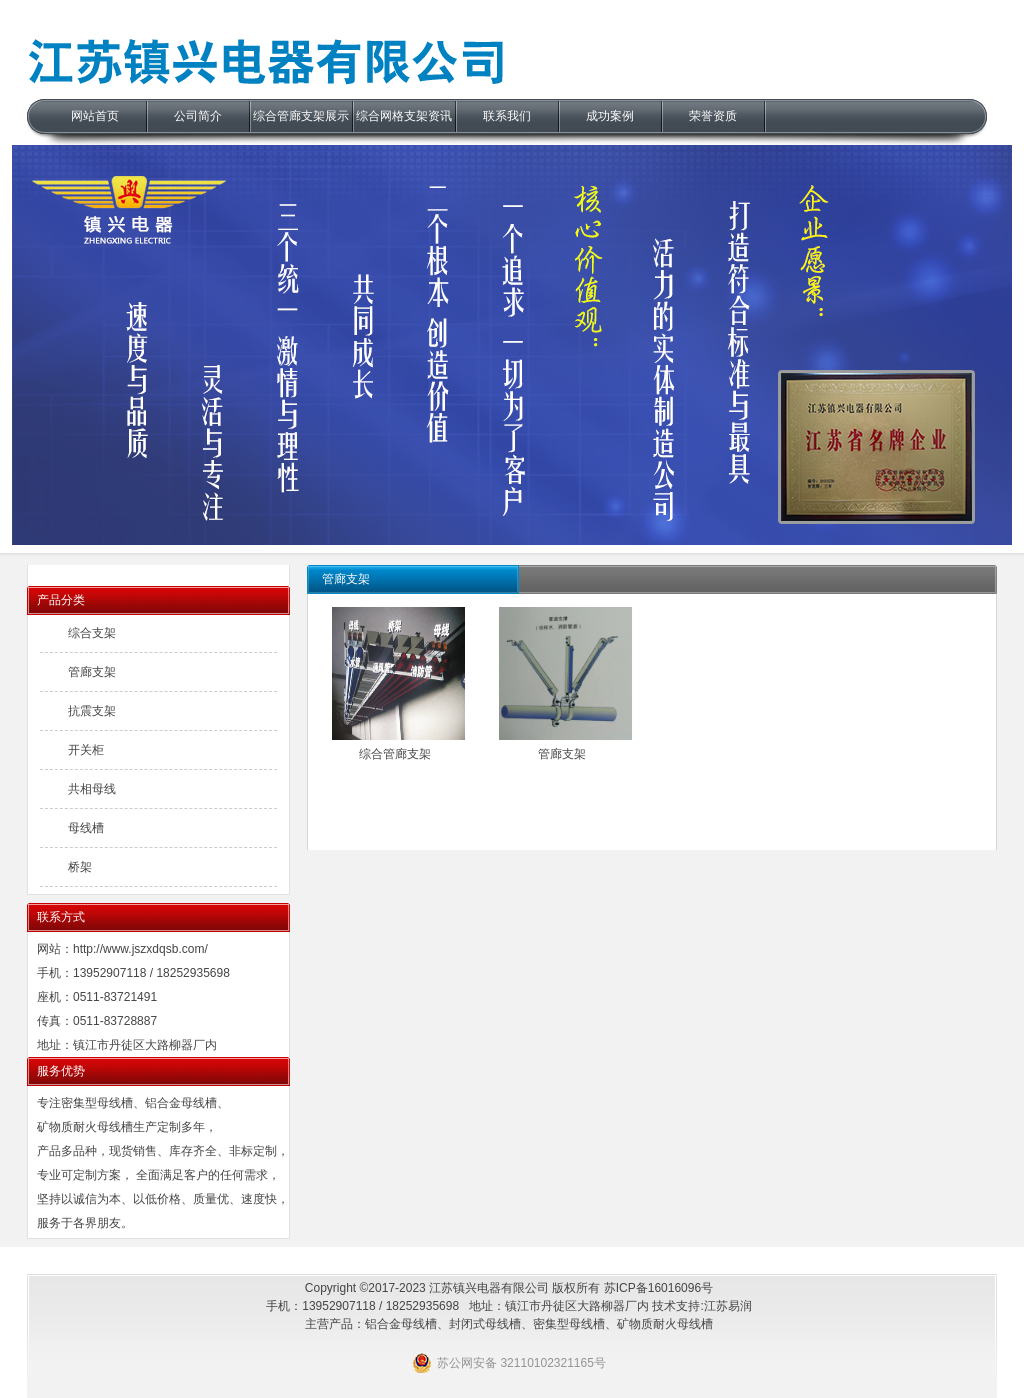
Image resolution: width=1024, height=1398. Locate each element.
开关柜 (86, 750)
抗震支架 (92, 711)
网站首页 (95, 116)
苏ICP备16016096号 (658, 1288)
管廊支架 (562, 754)
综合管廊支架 (395, 754)
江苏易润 (728, 1306)
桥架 (80, 867)
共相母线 (92, 789)
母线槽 (86, 828)
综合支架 (92, 633)
